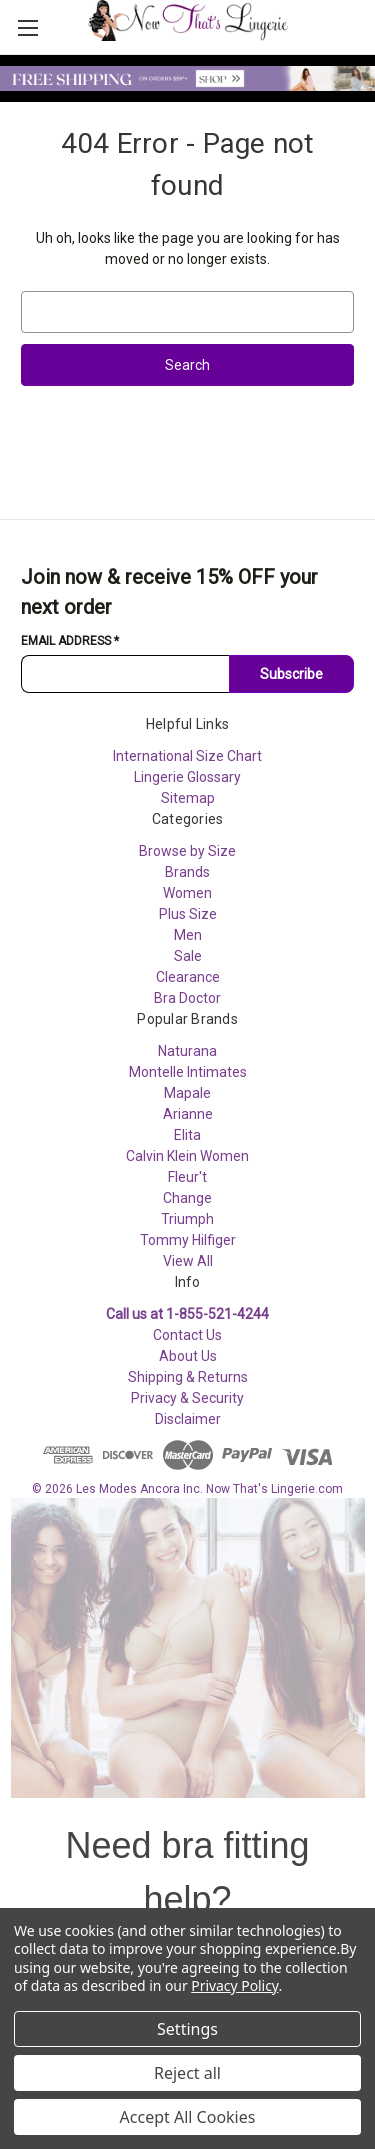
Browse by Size (187, 851)
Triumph (187, 1219)
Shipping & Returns (188, 1377)
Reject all (187, 2073)
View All (188, 1261)
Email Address (70, 641)
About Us (188, 1356)
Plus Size (188, 914)
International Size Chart (187, 756)
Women (187, 893)
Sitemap (188, 798)
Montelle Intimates (188, 1072)
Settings (187, 2029)
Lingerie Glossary (187, 777)
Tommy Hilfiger (188, 1240)
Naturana (187, 1051)
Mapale (187, 1093)
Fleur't (187, 1177)
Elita (187, 1135)
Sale (188, 956)
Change (187, 1198)
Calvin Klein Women (187, 1156)
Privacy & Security (187, 1398)
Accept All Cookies (188, 2117)
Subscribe (291, 674)
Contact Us (187, 1335)
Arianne (188, 1114)
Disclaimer (188, 1419)
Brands (187, 872)
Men (188, 935)
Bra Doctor (187, 998)
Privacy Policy (234, 1985)
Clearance (188, 977)
